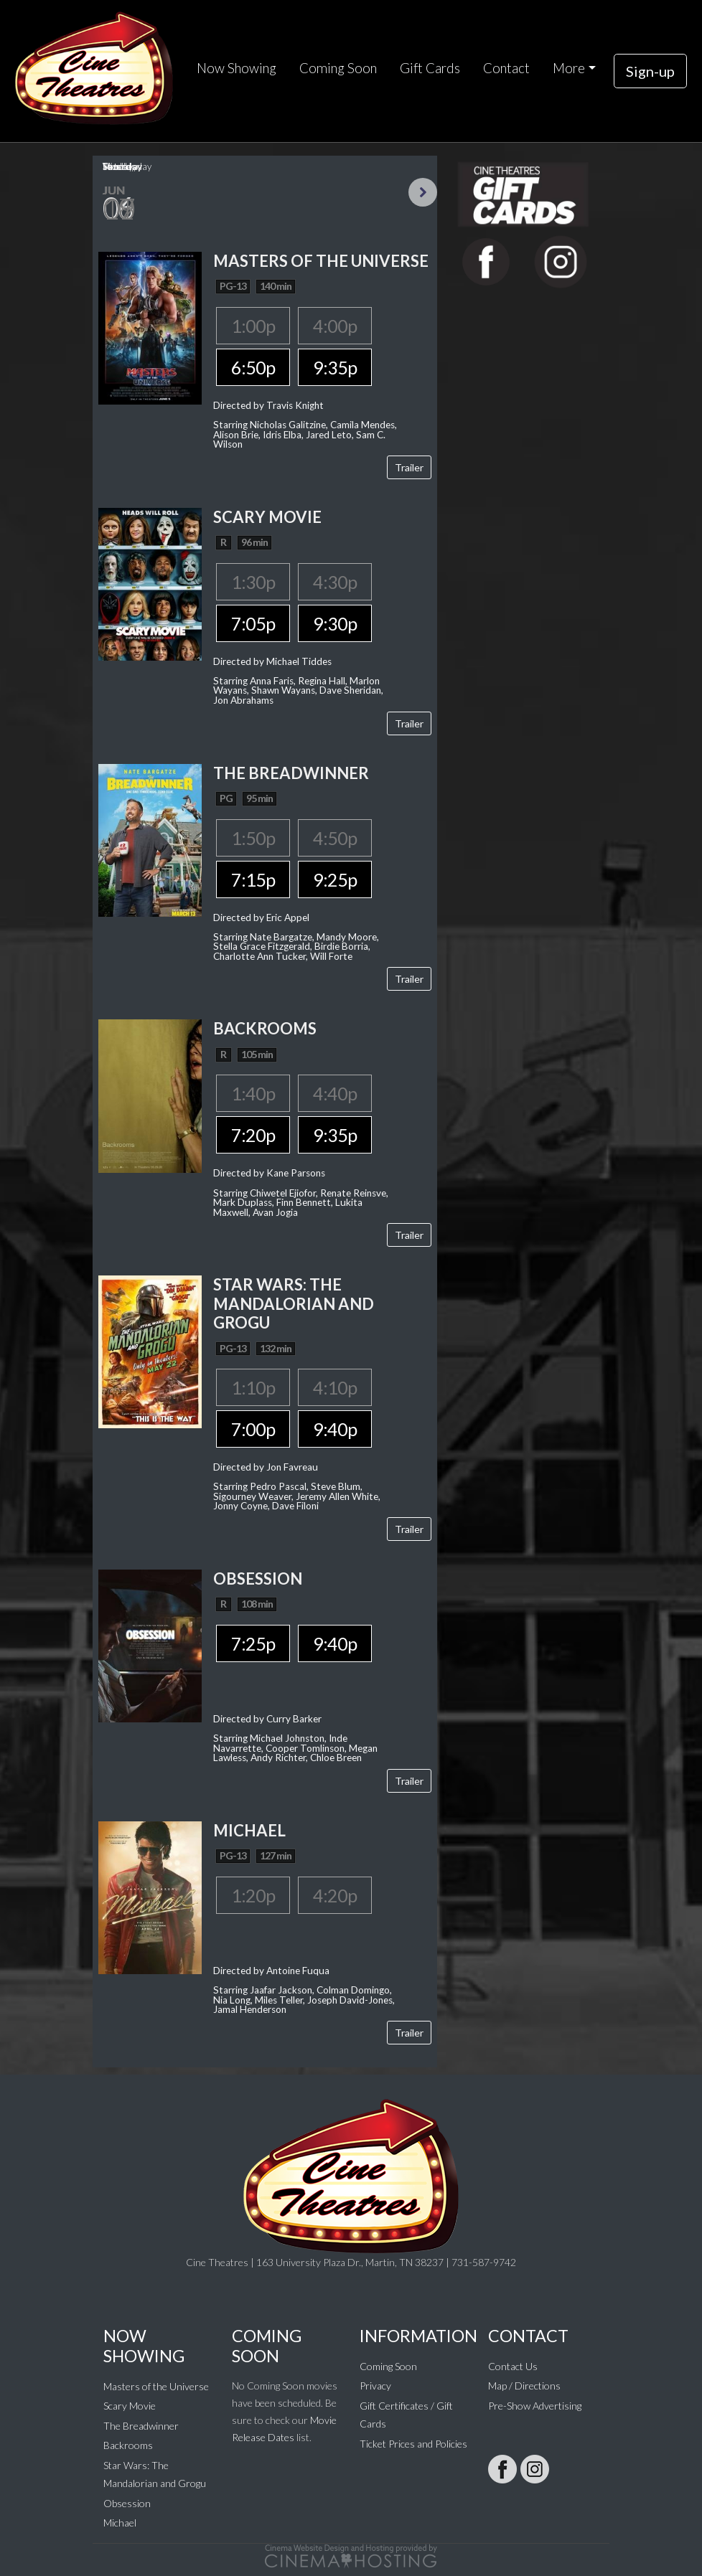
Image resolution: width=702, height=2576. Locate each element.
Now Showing (236, 68)
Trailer (409, 467)
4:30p (335, 582)
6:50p (253, 367)
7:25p (253, 1643)
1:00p (253, 325)
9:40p (335, 1429)
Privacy (375, 2385)
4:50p (335, 838)
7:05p (253, 623)
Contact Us (513, 2366)
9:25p (335, 879)
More (569, 68)
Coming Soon (338, 68)
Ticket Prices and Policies (413, 2444)
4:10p (335, 1387)
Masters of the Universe (156, 2386)
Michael (119, 2522)
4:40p (335, 1093)
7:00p (253, 1429)
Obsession (127, 2503)
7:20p (253, 1135)
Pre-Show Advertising (534, 2406)
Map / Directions (524, 2385)
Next (422, 192)
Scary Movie (129, 2406)
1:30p (253, 582)
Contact (506, 68)
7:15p (253, 879)
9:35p (335, 367)
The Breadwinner (141, 2426)
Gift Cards (430, 68)
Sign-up (650, 71)
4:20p (335, 1895)
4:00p (335, 325)
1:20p (253, 1895)
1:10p (253, 1387)
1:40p (253, 1093)
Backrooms (128, 2445)
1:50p (253, 838)
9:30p (335, 623)
